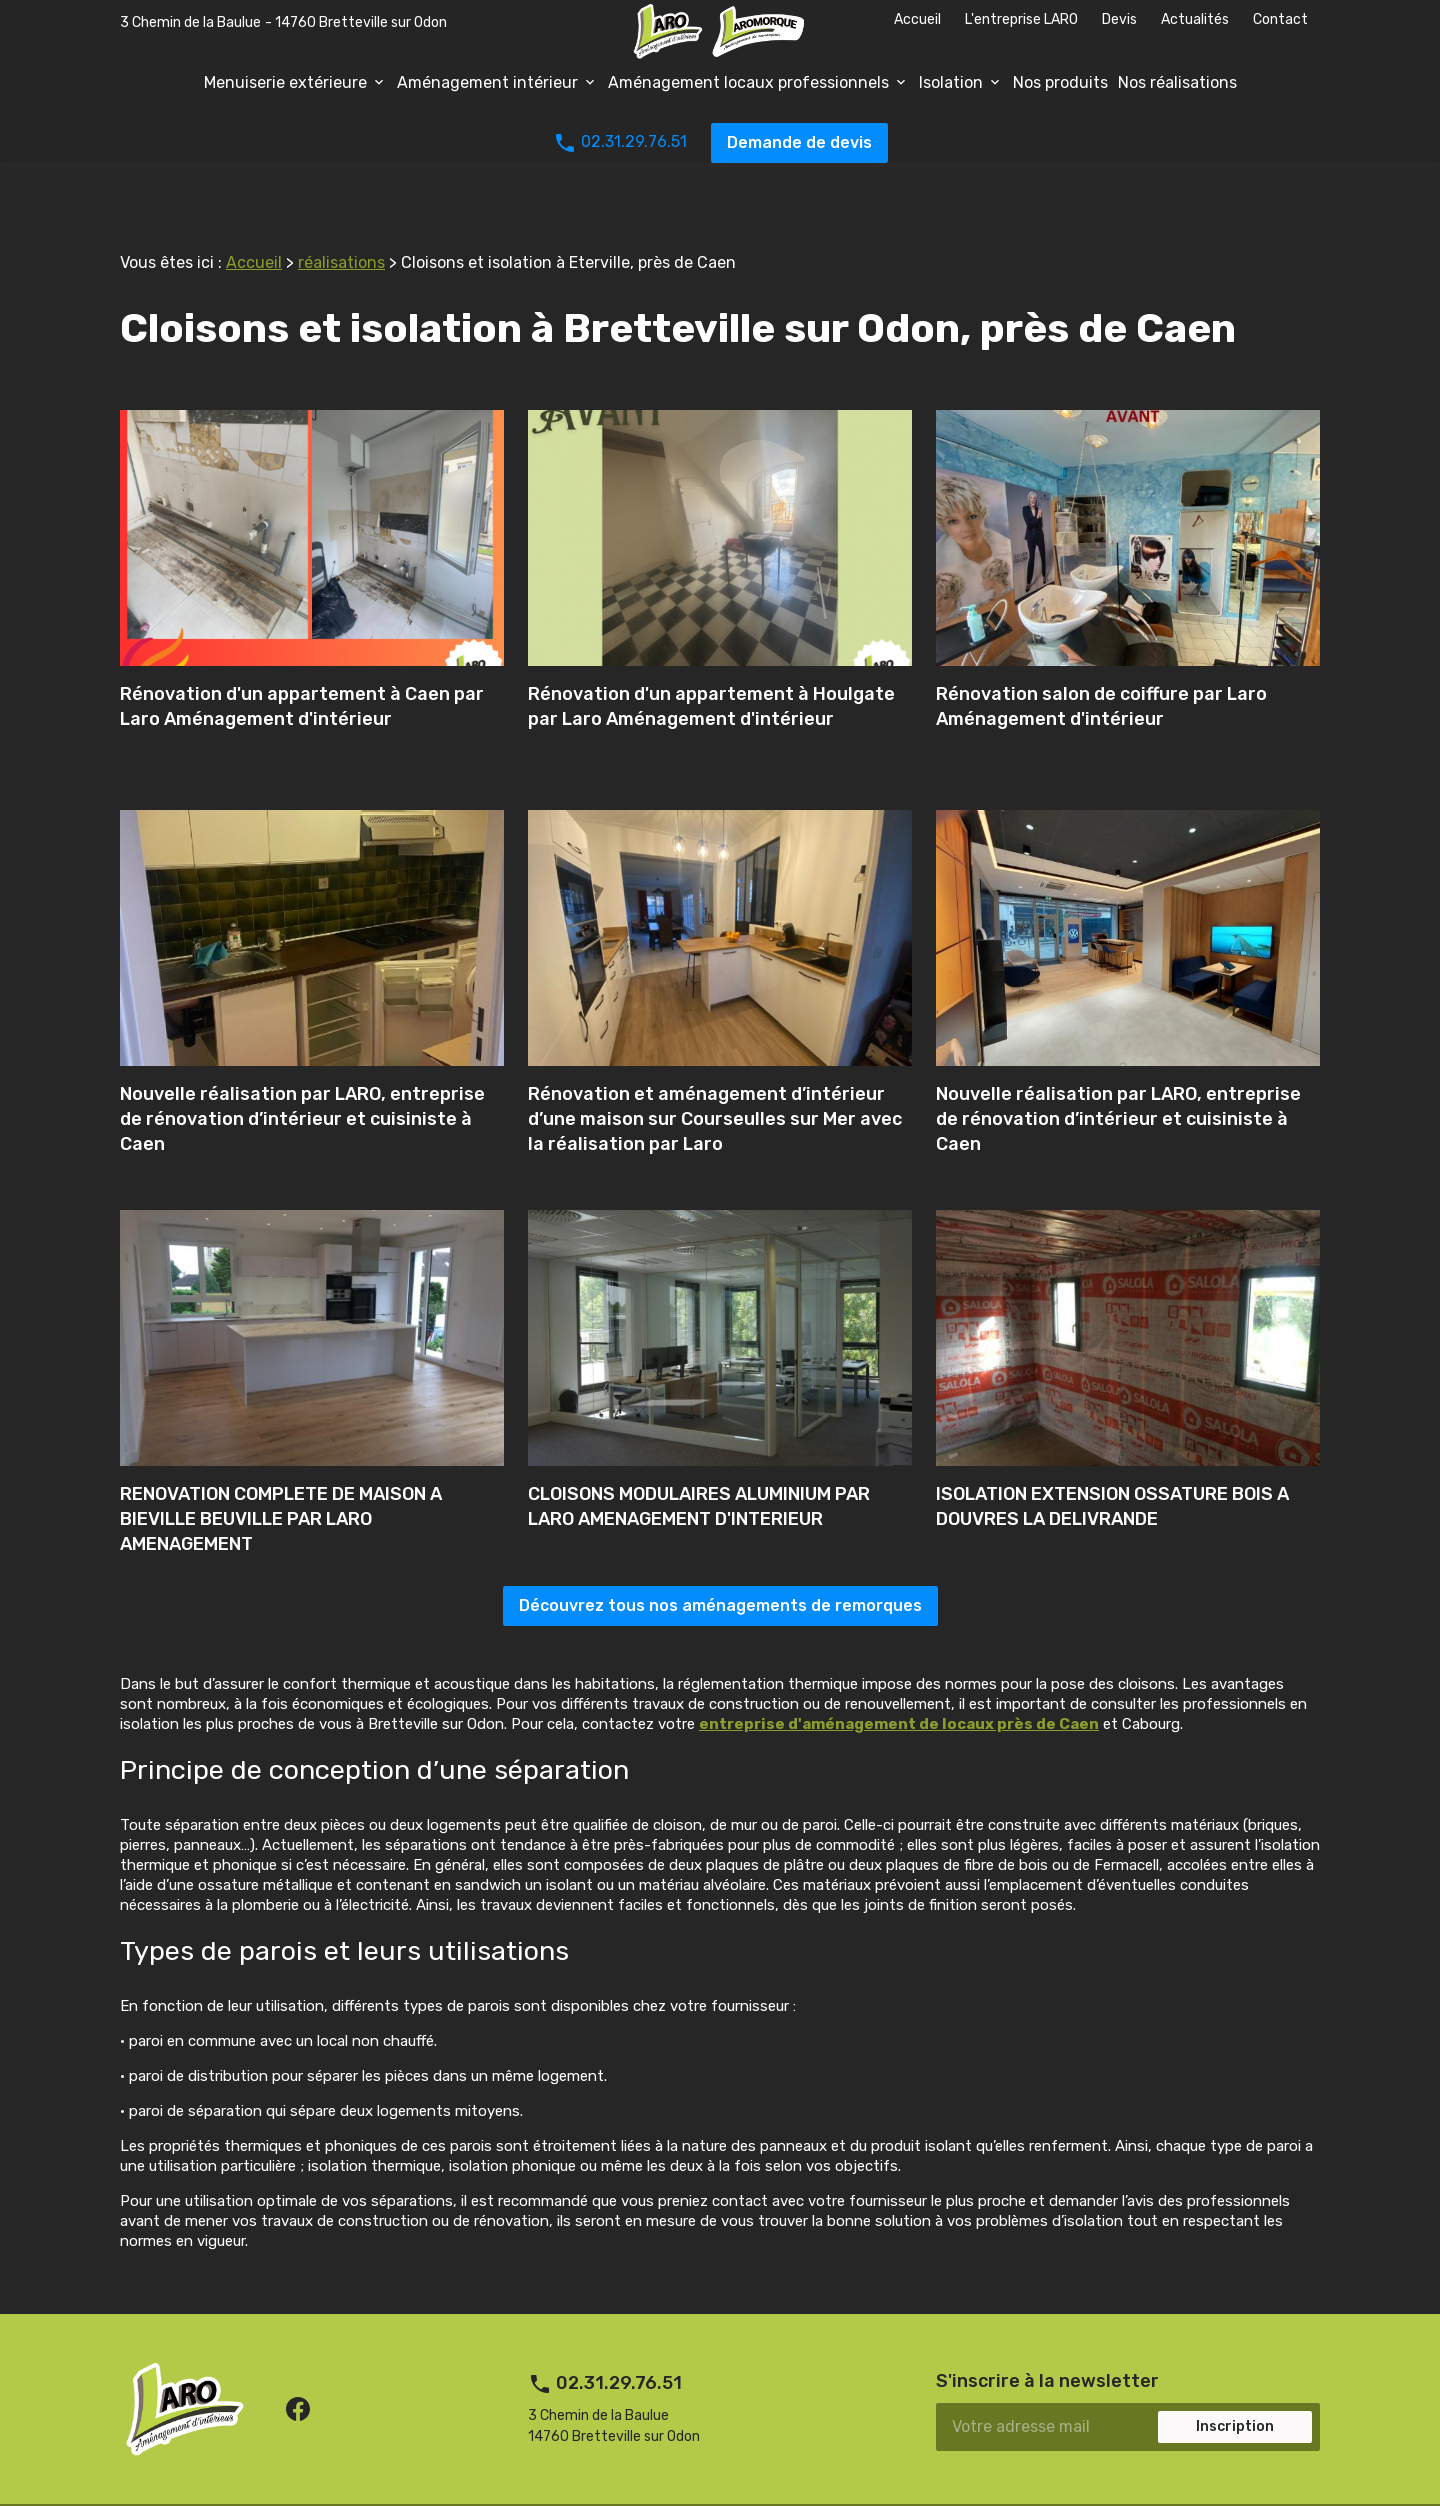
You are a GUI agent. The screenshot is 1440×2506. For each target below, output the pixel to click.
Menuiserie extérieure (285, 82)
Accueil (917, 19)
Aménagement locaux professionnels (748, 82)
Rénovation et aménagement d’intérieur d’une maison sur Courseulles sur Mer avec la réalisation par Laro (715, 1079)
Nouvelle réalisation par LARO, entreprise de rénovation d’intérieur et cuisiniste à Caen (302, 1079)
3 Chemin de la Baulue (283, 22)
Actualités (1195, 19)
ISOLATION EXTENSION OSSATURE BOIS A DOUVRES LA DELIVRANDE (1112, 1466)
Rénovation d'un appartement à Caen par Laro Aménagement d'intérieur (302, 666)
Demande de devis (799, 142)
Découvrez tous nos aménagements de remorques (720, 1565)
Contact (1280, 19)
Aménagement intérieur (487, 82)
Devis (1119, 19)
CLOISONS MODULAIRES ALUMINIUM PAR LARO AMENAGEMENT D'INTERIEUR (699, 1466)
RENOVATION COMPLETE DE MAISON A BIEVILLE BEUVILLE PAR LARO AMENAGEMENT (281, 1479)
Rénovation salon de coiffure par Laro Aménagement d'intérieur (1101, 666)
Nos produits (1060, 82)
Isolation (951, 82)
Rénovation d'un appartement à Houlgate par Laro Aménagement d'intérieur (711, 666)
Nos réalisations (1177, 82)
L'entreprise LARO (1021, 19)
